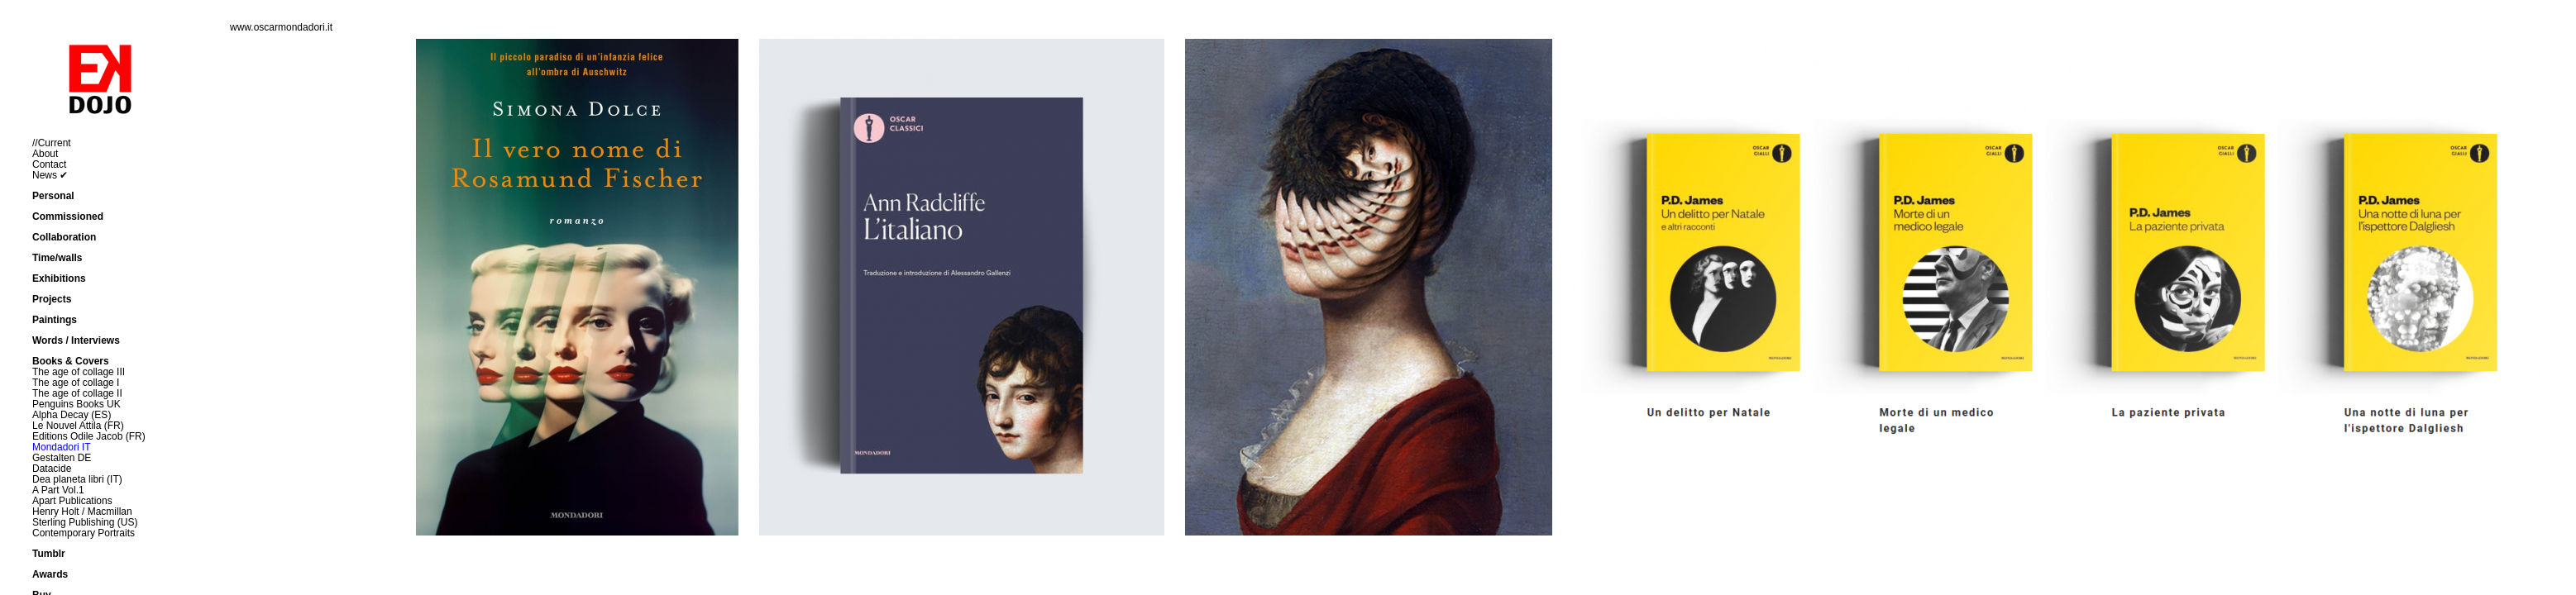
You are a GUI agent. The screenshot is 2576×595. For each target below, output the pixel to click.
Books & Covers (70, 361)
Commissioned (67, 216)
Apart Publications (72, 501)
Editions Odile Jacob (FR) (89, 436)
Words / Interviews (76, 340)
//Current (51, 143)
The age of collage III (78, 372)
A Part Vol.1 (58, 490)
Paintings (54, 320)
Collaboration (64, 237)
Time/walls (57, 258)
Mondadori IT (61, 447)
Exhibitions (59, 278)
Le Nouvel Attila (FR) (78, 425)
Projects (51, 299)
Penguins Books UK (76, 404)
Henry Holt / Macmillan (82, 511)
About (45, 153)
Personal (53, 196)
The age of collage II (77, 393)
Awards (50, 574)
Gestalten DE (61, 458)
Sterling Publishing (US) (84, 522)
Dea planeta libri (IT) (77, 479)
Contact (49, 164)
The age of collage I (75, 382)
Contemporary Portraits (83, 533)
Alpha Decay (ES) (71, 415)
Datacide (51, 468)
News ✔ (50, 175)
